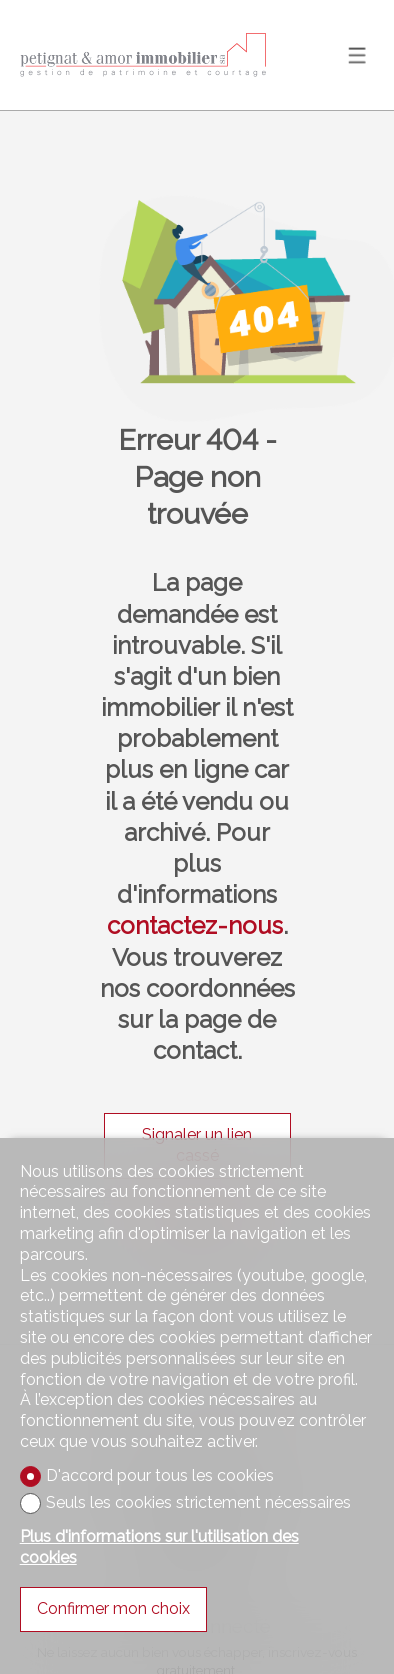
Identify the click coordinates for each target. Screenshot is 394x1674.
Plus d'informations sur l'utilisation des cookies (159, 1547)
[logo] (145, 55)
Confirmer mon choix (113, 1608)
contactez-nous (195, 925)
